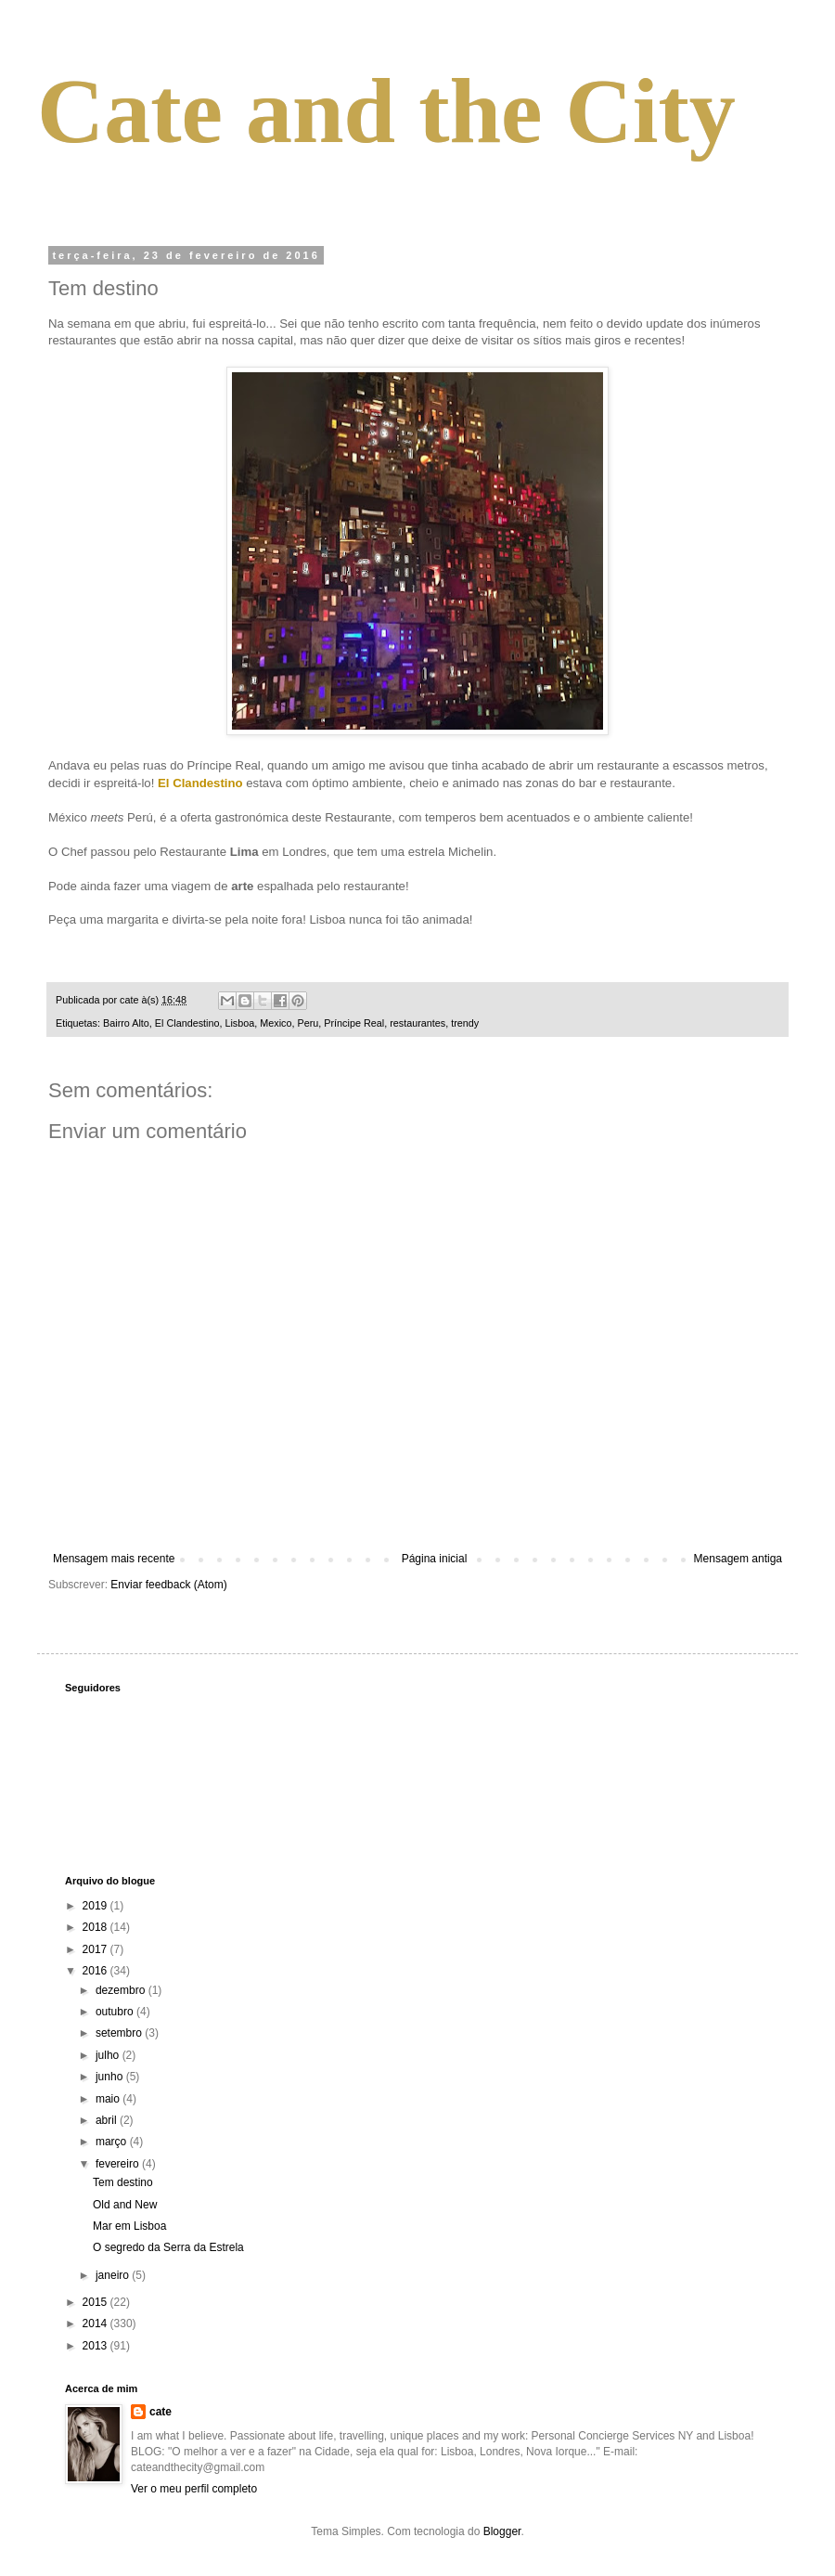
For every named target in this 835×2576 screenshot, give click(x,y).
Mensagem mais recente (113, 1558)
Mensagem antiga (738, 1558)
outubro (116, 2011)
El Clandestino (187, 1023)
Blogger (502, 2531)
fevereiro (119, 2163)
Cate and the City (386, 110)
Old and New (125, 2204)
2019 (96, 1905)
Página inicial (435, 1558)
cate (160, 2411)
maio (109, 2098)
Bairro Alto (126, 1023)
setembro (120, 2032)
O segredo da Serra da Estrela (168, 2247)
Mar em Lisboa (129, 2226)
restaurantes (417, 1023)
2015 (96, 2302)
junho (111, 2076)
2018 (96, 1927)
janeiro (114, 2275)
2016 (96, 1970)
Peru (308, 1023)
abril (108, 2120)
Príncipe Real (354, 1023)
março (113, 2141)
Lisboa (239, 1023)
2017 (96, 1949)
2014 (96, 2323)
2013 (96, 2345)
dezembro (122, 1990)
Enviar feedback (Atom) (168, 1584)
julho (109, 2055)
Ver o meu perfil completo (194, 2488)
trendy (465, 1023)
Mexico (275, 1023)
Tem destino (123, 2182)
